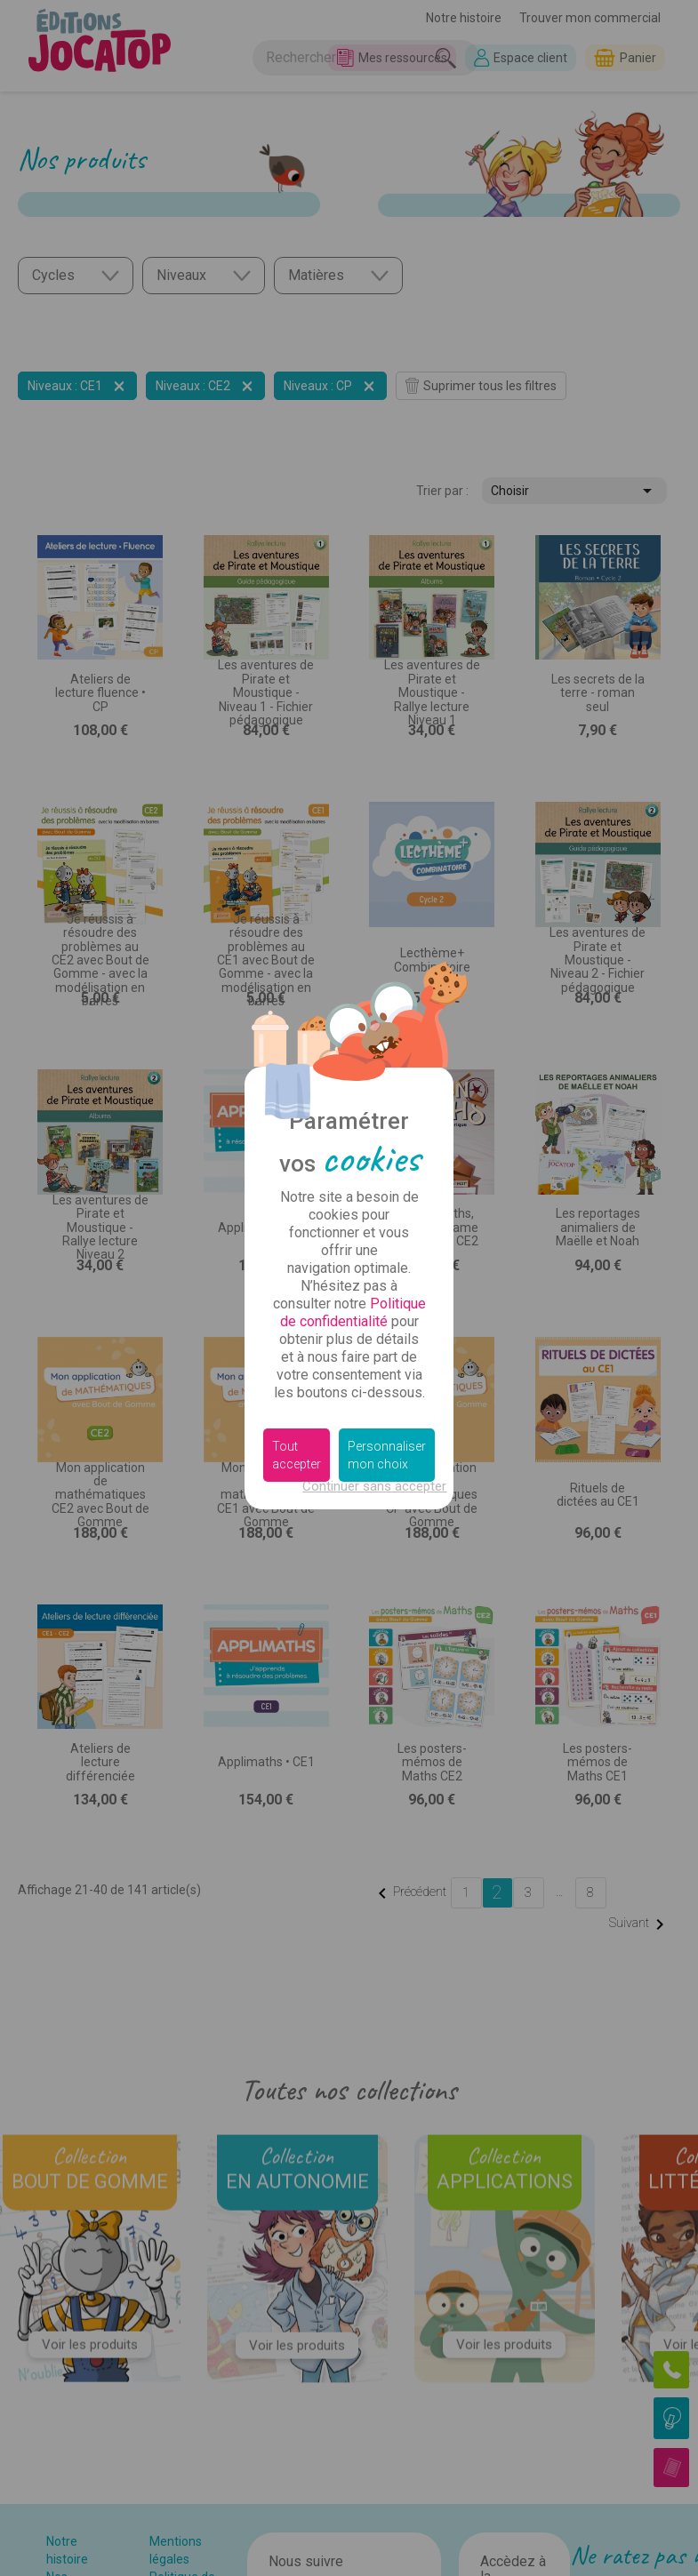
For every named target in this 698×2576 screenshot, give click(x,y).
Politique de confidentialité (353, 1312)
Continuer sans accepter (374, 1486)
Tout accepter (296, 1455)
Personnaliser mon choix (387, 1455)
